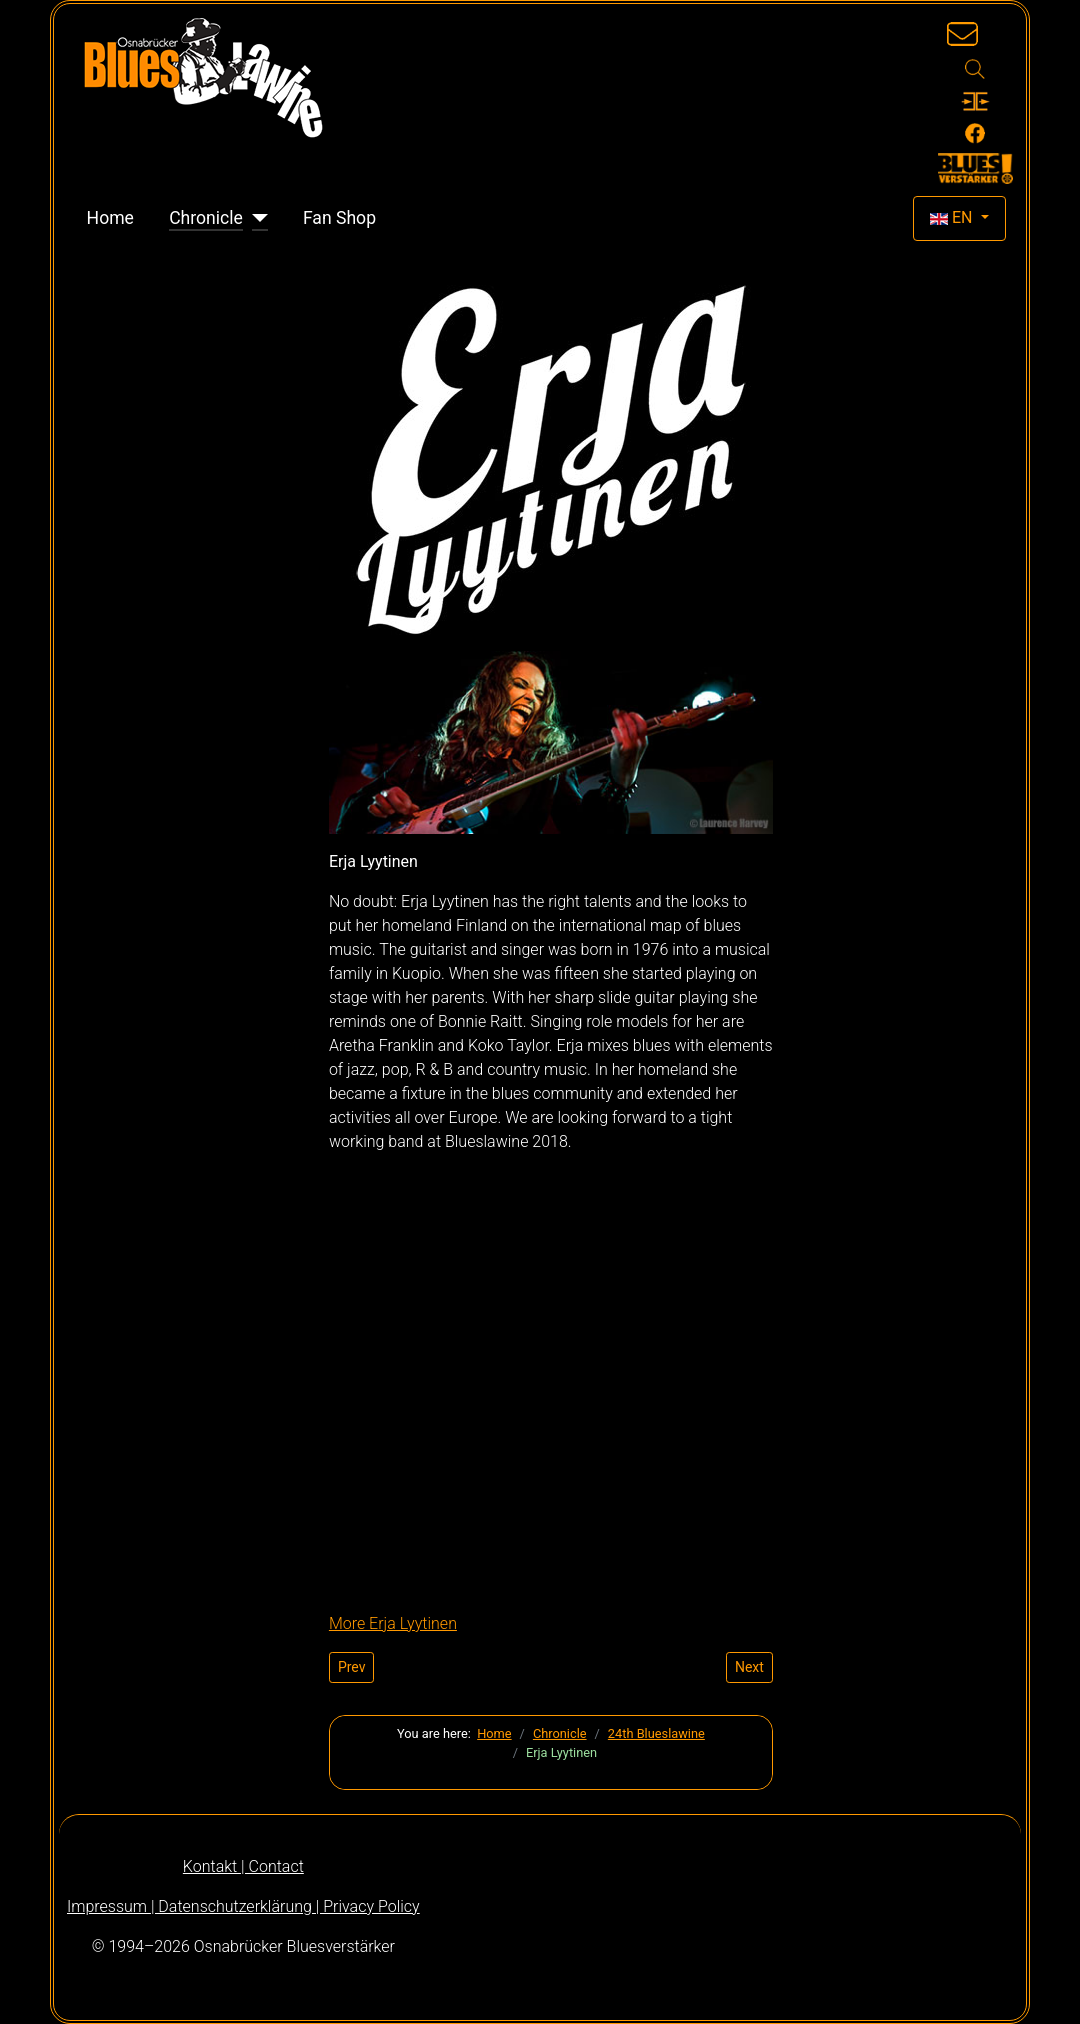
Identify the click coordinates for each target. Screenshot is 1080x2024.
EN (953, 217)
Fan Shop (339, 218)
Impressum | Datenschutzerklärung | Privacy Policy (243, 1906)
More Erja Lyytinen (393, 1623)
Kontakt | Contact (243, 1866)
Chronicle (206, 218)
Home (110, 218)
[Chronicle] (255, 218)
